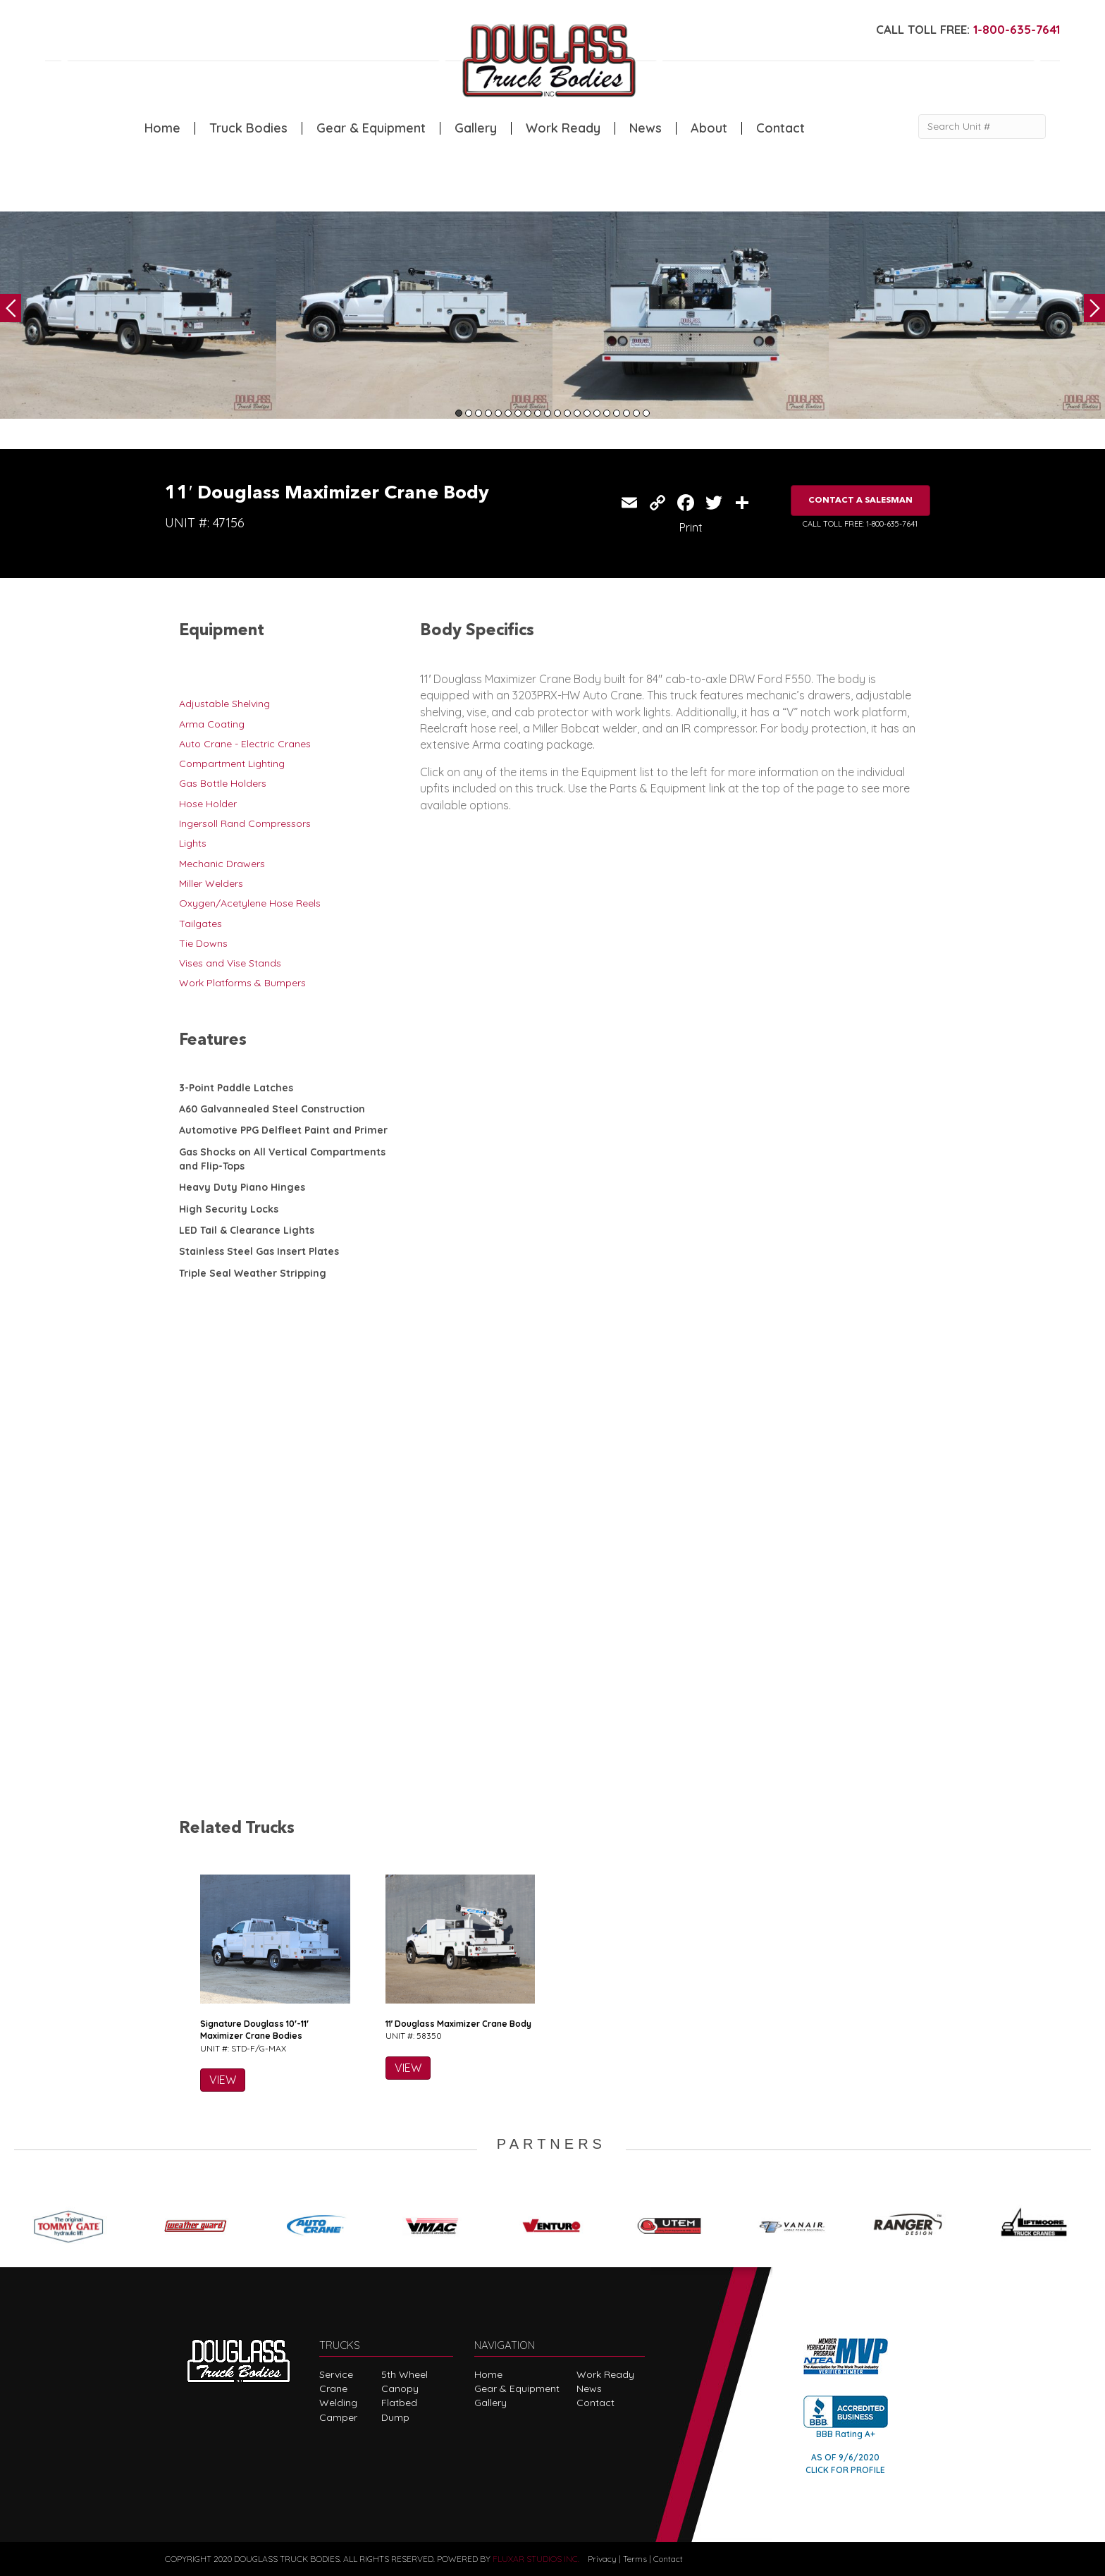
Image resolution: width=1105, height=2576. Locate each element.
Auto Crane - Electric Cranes (245, 743)
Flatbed (399, 2402)
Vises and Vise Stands (230, 963)
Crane (333, 2388)
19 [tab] (636, 413)
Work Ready (563, 128)
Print (691, 527)
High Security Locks (228, 1209)
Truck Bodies (248, 128)
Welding (338, 2402)
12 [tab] (567, 413)
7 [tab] (517, 413)
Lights (192, 843)
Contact (780, 128)
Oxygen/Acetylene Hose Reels (250, 903)
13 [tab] (577, 413)
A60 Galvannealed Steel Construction (272, 1109)
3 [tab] (478, 413)
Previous (10, 308)
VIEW (222, 2080)
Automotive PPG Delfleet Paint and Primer (283, 1130)
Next (1094, 308)
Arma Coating (212, 724)
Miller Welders (211, 883)
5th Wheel (404, 2374)
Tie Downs (203, 943)
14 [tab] (587, 413)
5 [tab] (498, 413)
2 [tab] (468, 413)
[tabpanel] (138, 315)
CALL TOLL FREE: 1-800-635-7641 (860, 524)
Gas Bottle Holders (222, 783)
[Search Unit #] (982, 126)
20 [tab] (646, 413)
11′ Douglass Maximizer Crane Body (458, 2023)
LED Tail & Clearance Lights (246, 1230)
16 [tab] (606, 413)
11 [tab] (557, 413)
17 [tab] (616, 413)
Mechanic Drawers (222, 863)
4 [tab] (488, 413)
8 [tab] (527, 413)
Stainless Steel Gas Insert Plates (259, 1251)
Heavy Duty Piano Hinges (242, 1187)
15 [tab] (596, 413)
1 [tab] (458, 413)
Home (162, 128)
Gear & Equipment (371, 128)
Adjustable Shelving (224, 703)
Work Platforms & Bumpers (242, 982)
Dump (395, 2417)
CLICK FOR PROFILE (845, 2470)
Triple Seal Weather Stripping (252, 1273)
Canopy (400, 2388)
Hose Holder (208, 803)
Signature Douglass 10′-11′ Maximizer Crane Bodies (254, 2029)
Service (336, 2374)
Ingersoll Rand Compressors (245, 823)
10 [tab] (547, 413)
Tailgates (200, 923)
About (709, 128)
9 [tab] (537, 413)
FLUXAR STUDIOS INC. (536, 2558)
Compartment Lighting (232, 763)
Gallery (476, 128)
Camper (338, 2417)
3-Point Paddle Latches (236, 1087)
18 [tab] (626, 413)
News (645, 128)
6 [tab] (508, 413)
